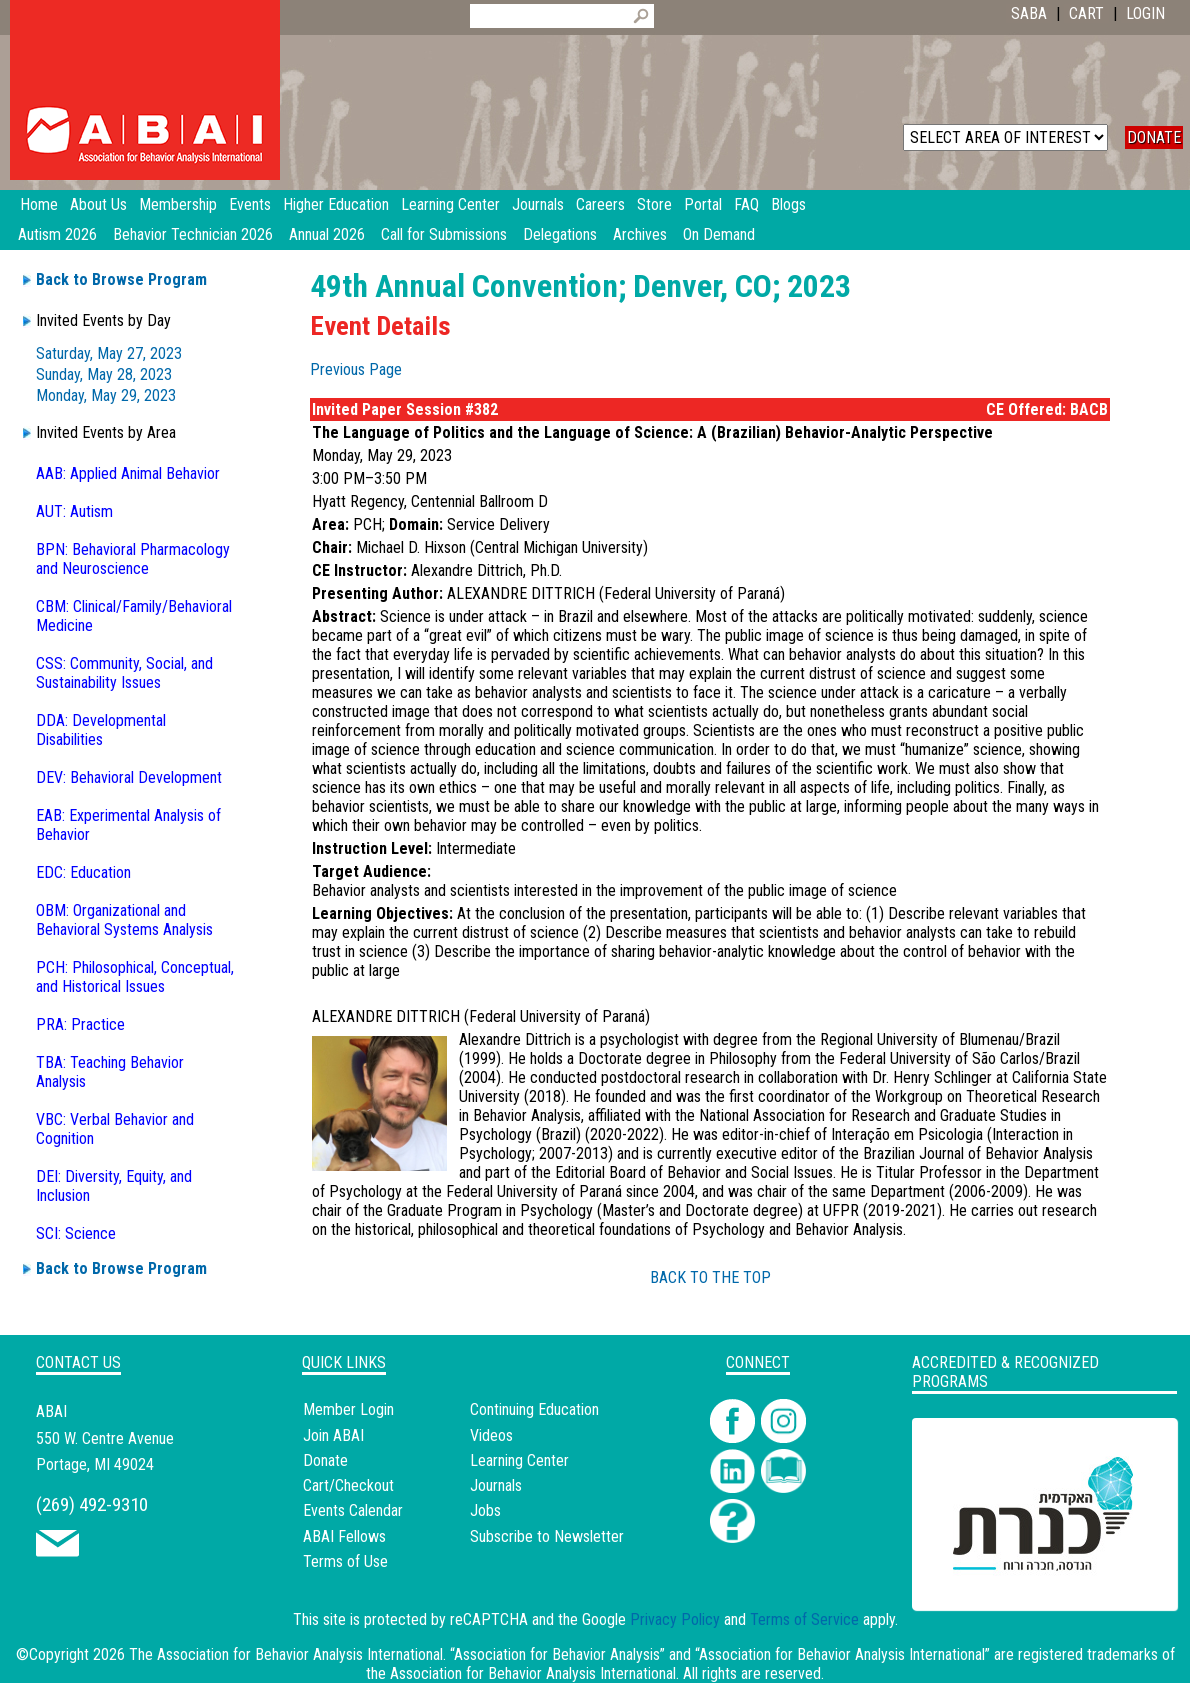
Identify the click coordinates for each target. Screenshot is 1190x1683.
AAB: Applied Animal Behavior (128, 473)
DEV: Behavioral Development (129, 777)
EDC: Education (83, 872)
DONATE (1154, 137)
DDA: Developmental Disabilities (101, 730)
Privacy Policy (675, 1619)
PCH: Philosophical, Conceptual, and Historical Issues (135, 977)
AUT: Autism (74, 511)
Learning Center (519, 1460)
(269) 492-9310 (92, 1504)
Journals (496, 1485)
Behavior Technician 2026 (193, 234)
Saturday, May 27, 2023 (109, 353)
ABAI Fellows (344, 1536)
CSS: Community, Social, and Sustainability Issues (124, 673)
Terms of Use (345, 1561)
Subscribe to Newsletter (547, 1536)
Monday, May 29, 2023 (106, 395)
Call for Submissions (444, 234)
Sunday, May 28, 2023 (104, 374)
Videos (491, 1435)
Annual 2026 (327, 234)
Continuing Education (534, 1409)
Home (39, 204)
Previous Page (356, 369)
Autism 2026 (57, 234)
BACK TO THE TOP (710, 1277)
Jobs (485, 1510)
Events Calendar (353, 1510)
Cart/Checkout (348, 1485)
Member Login (348, 1409)
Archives (640, 234)
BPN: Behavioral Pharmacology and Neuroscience (133, 559)
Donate (325, 1460)
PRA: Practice (80, 1024)
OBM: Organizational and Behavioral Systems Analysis (124, 920)
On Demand (719, 234)
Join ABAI (333, 1435)
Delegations (560, 234)
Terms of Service (804, 1619)
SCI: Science (76, 1233)
